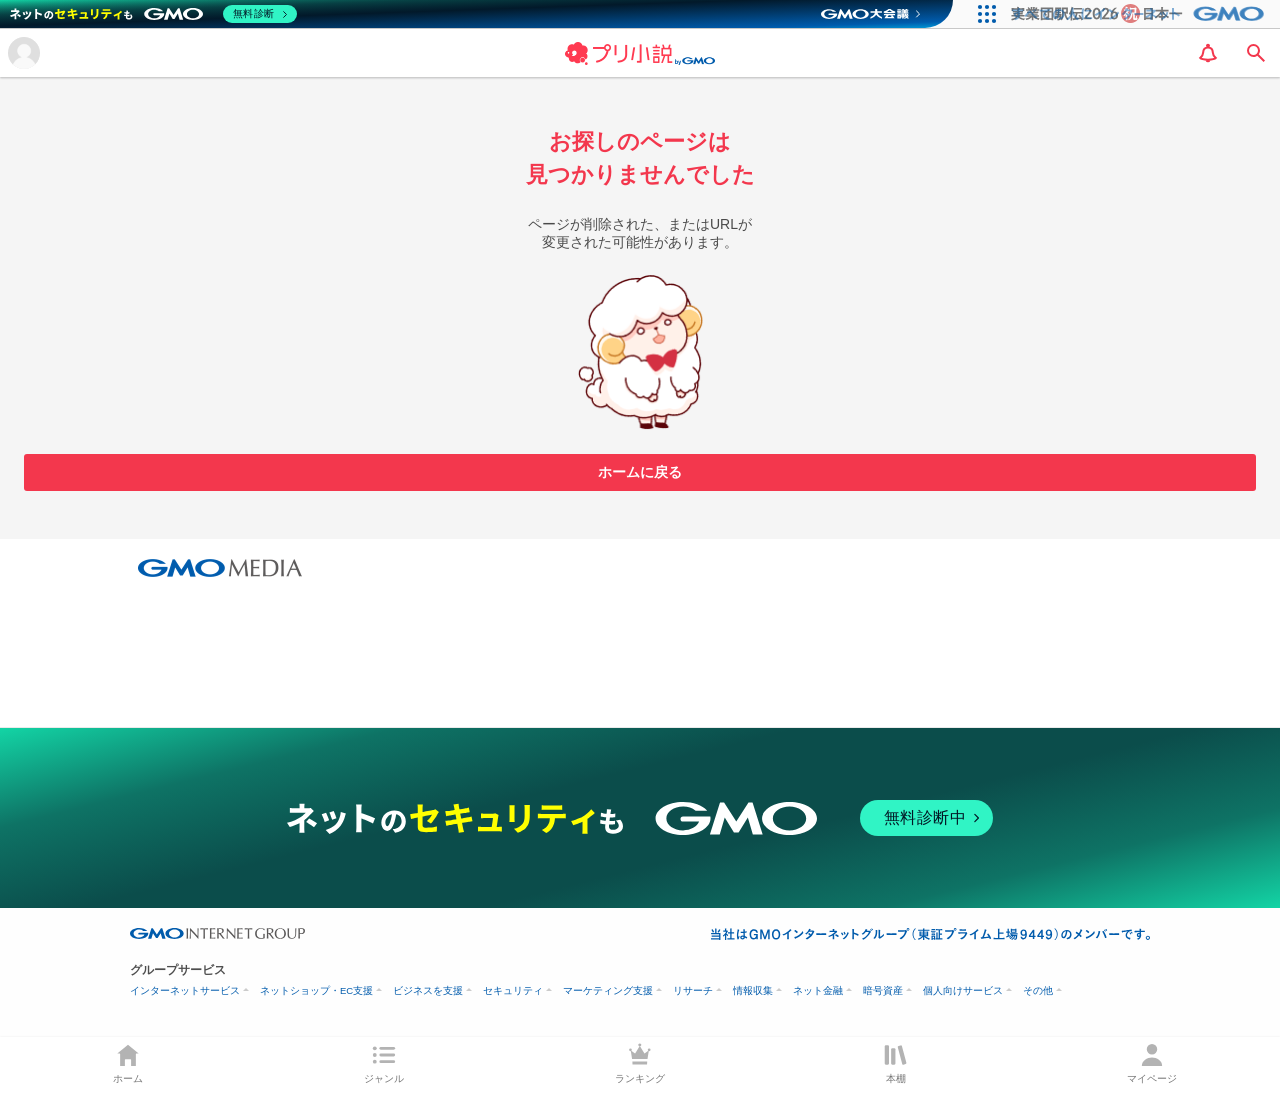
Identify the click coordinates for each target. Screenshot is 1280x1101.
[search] (1256, 53)
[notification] (1208, 53)
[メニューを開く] (24, 53)
